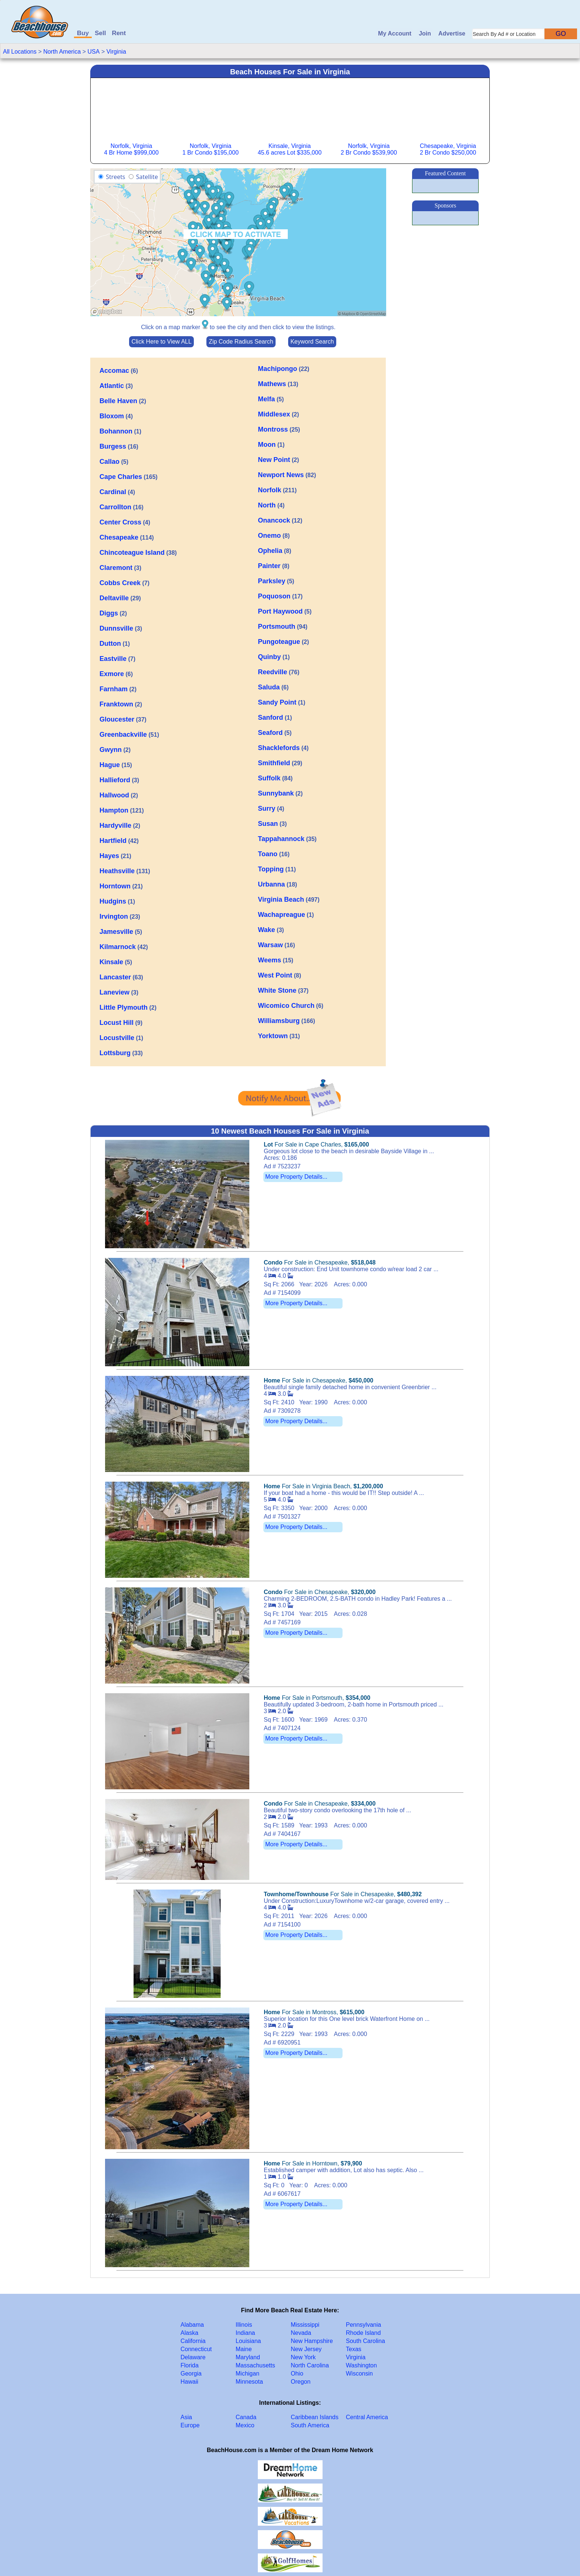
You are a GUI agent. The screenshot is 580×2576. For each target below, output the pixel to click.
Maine (244, 2349)
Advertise (451, 33)
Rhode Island (363, 2333)
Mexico (245, 2425)
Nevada (301, 2333)
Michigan (247, 2373)
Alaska (189, 2333)
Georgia (191, 2373)
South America (310, 2425)
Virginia (116, 51)
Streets (115, 177)
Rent (119, 33)
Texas (353, 2349)
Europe (190, 2425)
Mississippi (305, 2325)
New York (303, 2357)
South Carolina (365, 2341)
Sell (100, 33)
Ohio (297, 2373)
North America (62, 51)
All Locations (20, 51)
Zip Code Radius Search (241, 341)
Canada (246, 2417)
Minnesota (249, 2382)
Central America (367, 2417)
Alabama (192, 2325)
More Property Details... (296, 1177)
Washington (361, 2365)
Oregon (300, 2382)
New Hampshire (312, 2341)
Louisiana (248, 2341)
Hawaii (189, 2382)
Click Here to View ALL (161, 341)
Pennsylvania (363, 2325)
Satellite (147, 177)
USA (94, 51)
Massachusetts (255, 2365)
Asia (186, 2417)
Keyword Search (312, 341)
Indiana (245, 2333)
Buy (83, 33)
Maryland (248, 2357)
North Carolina (310, 2365)
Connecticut (196, 2349)
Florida (190, 2365)
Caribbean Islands (314, 2417)
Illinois (244, 2325)
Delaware (193, 2357)
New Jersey (306, 2349)
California (193, 2341)
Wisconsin (359, 2373)
